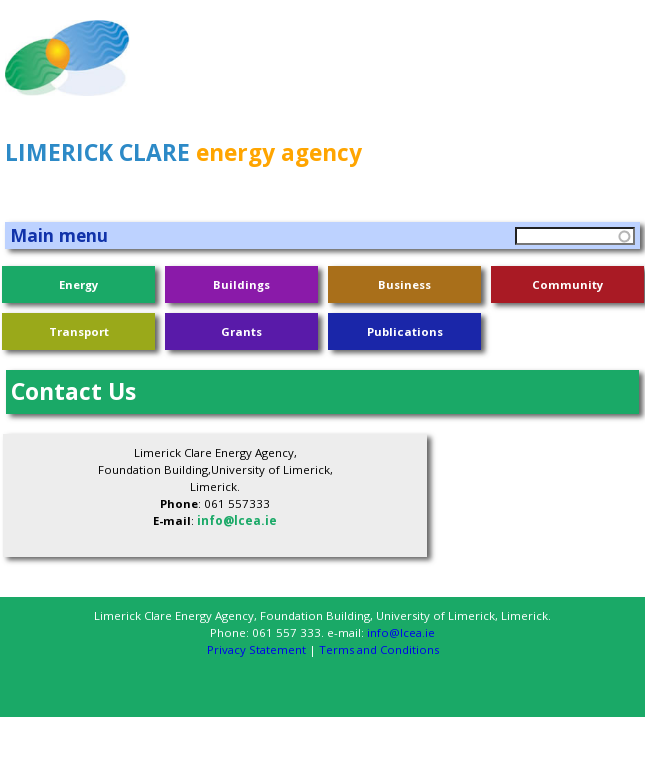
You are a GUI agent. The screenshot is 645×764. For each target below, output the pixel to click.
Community (567, 284)
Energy (78, 284)
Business (404, 284)
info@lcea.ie (237, 520)
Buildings (241, 284)
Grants (241, 331)
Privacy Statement (256, 649)
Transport (79, 331)
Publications (405, 331)
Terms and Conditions (379, 649)
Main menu (59, 235)
